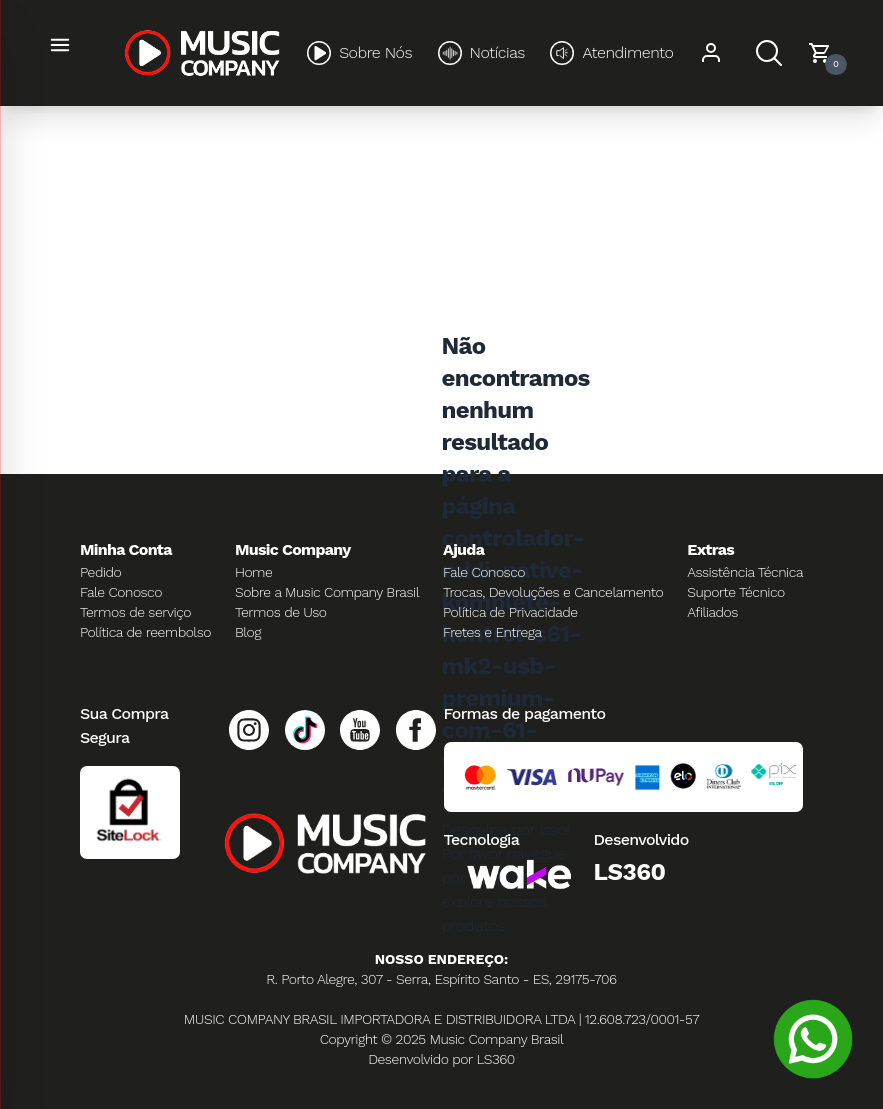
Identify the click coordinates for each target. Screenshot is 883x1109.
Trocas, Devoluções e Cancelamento (553, 592)
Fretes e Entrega (492, 632)
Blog (248, 632)
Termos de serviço (135, 612)
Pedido (100, 572)
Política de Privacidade (510, 612)
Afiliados (712, 612)
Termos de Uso (281, 612)
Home (253, 572)
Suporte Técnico (736, 592)
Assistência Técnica (745, 572)
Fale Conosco (121, 592)
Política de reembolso (145, 632)
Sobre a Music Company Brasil (327, 592)
